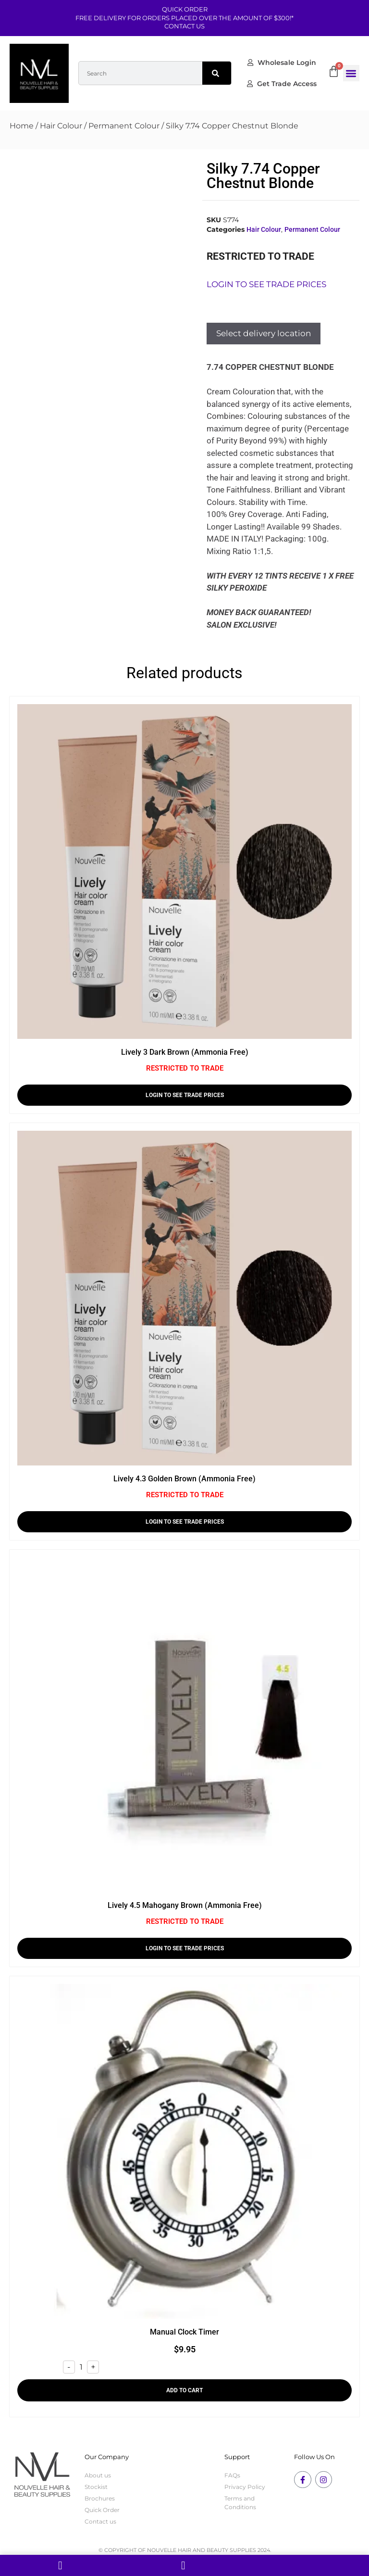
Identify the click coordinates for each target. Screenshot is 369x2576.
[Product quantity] (81, 2367)
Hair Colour (61, 125)
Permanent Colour (124, 125)
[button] (351, 73)
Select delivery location (263, 333)
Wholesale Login (281, 62)
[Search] (216, 73)
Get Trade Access (282, 83)
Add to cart (184, 2390)
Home (22, 125)
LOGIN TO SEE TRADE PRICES (185, 1095)
